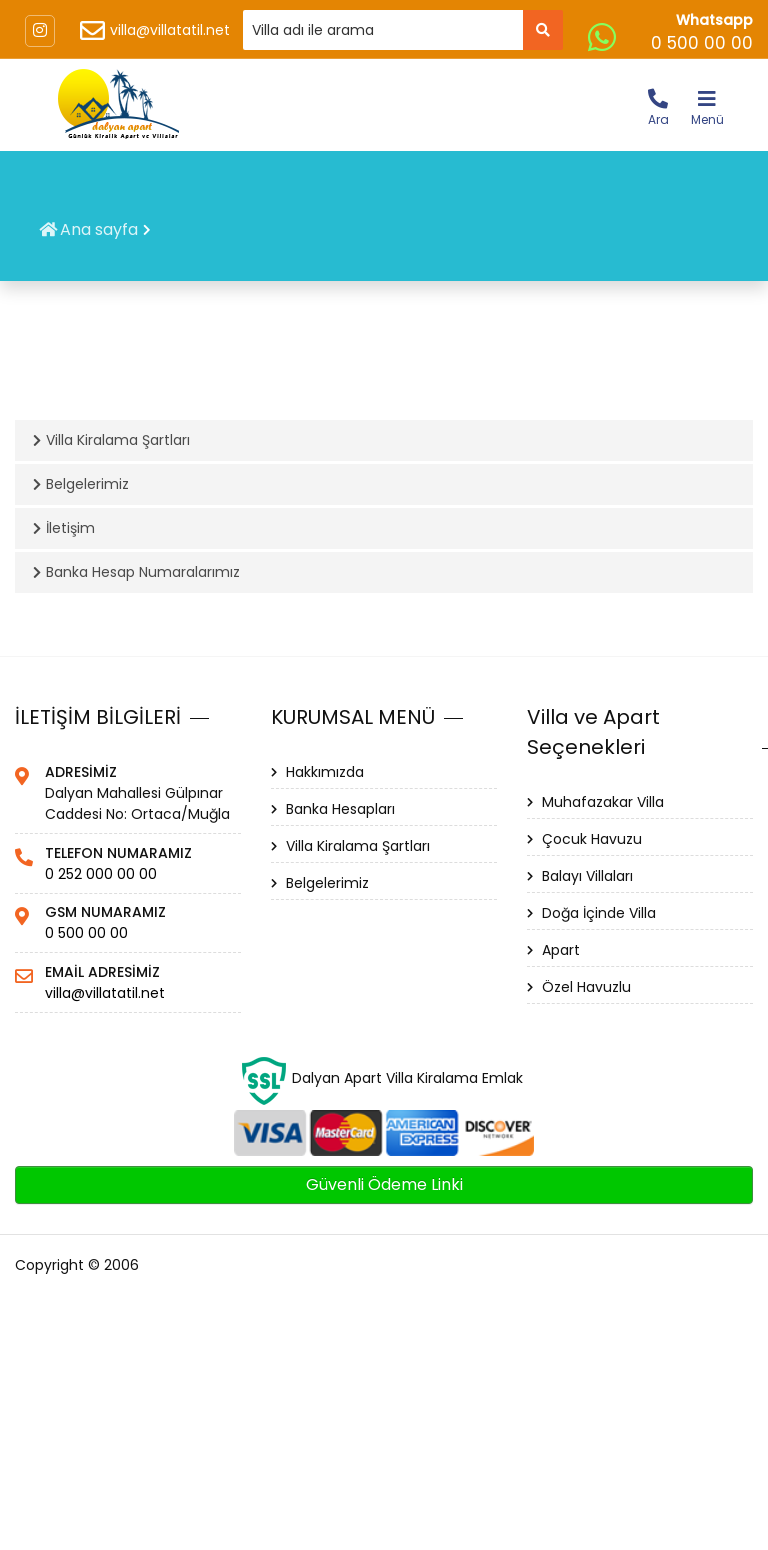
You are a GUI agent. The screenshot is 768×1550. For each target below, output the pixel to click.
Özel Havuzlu (579, 987)
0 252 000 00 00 (101, 874)
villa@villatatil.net (170, 30)
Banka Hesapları (333, 809)
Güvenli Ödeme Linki (384, 1184)
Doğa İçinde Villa (591, 913)
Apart (553, 950)
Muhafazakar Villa (595, 802)
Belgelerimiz (81, 484)
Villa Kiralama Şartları (111, 440)
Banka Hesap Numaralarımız (136, 572)
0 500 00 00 (86, 933)
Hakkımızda (317, 772)
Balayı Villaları (580, 876)
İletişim (64, 528)
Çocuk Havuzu (584, 839)
